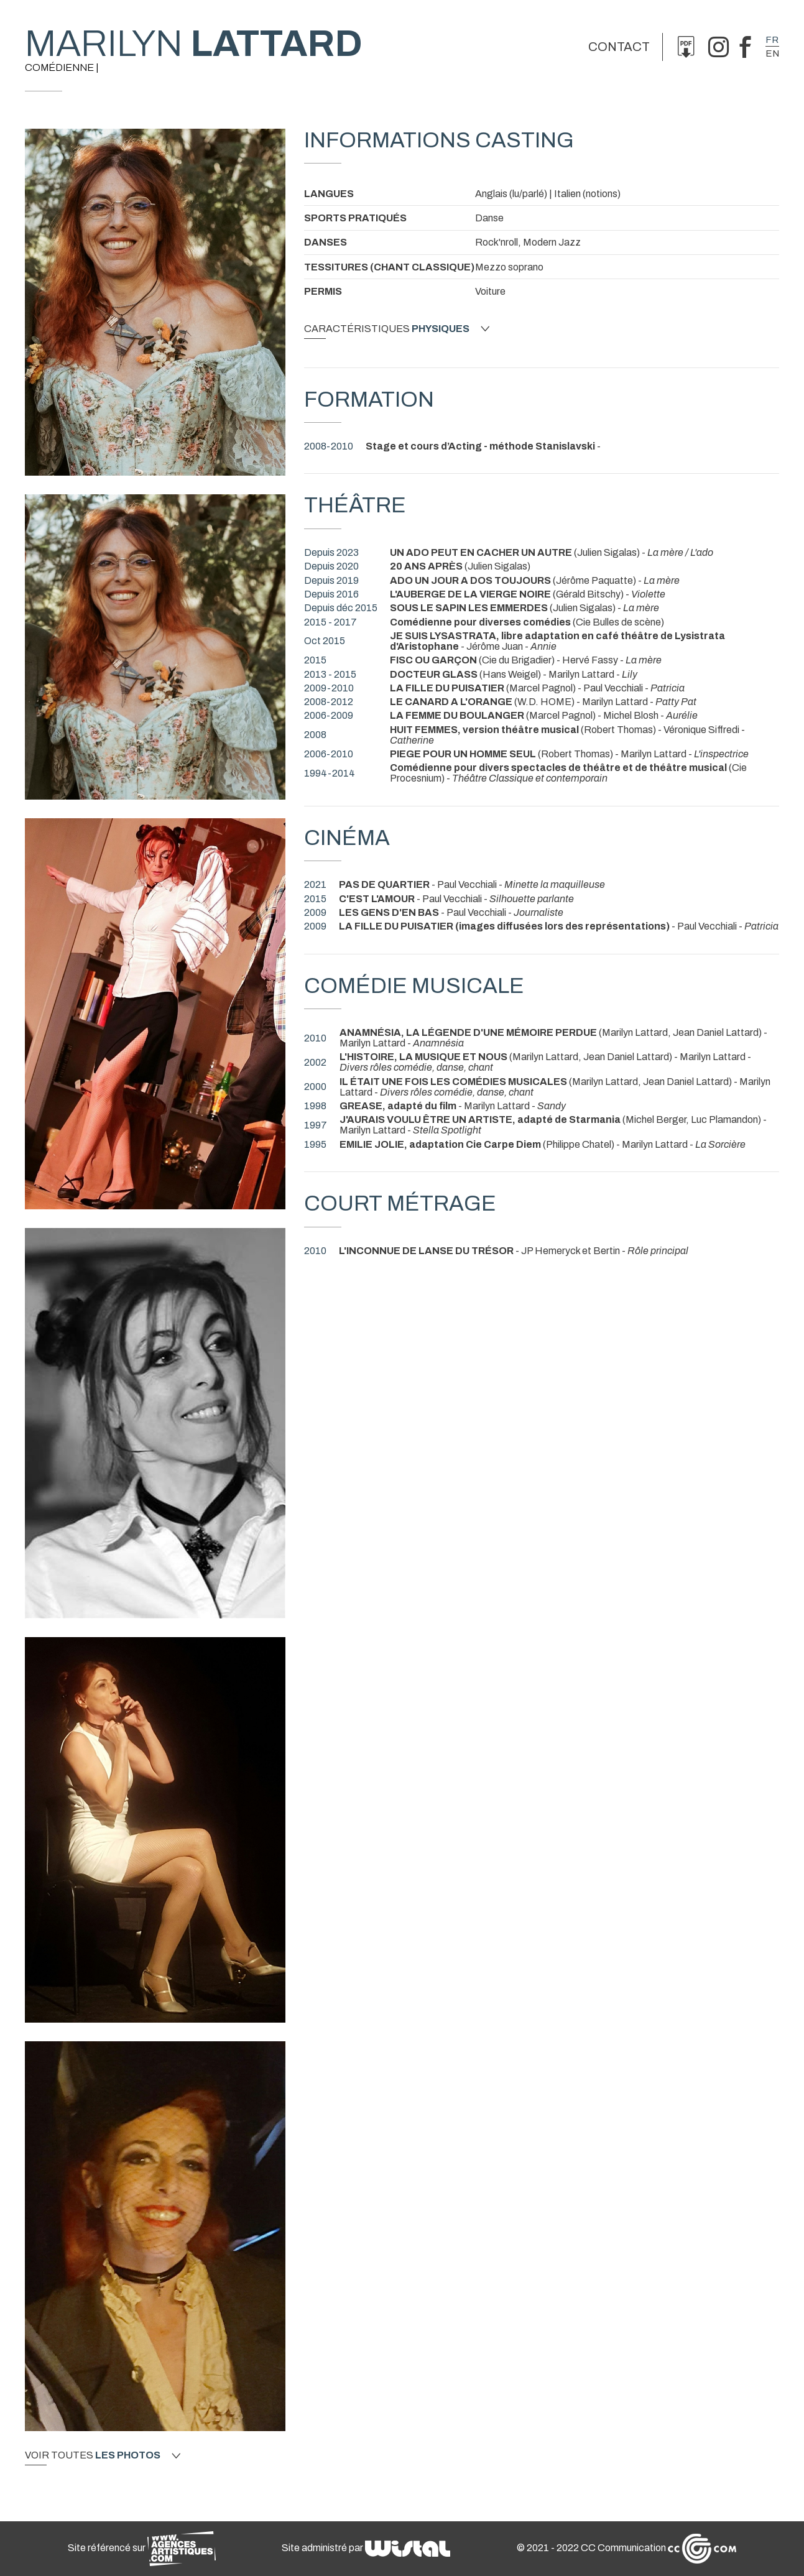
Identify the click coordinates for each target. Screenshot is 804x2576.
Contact (619, 46)
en (772, 53)
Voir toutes (102, 2455)
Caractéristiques (396, 329)
